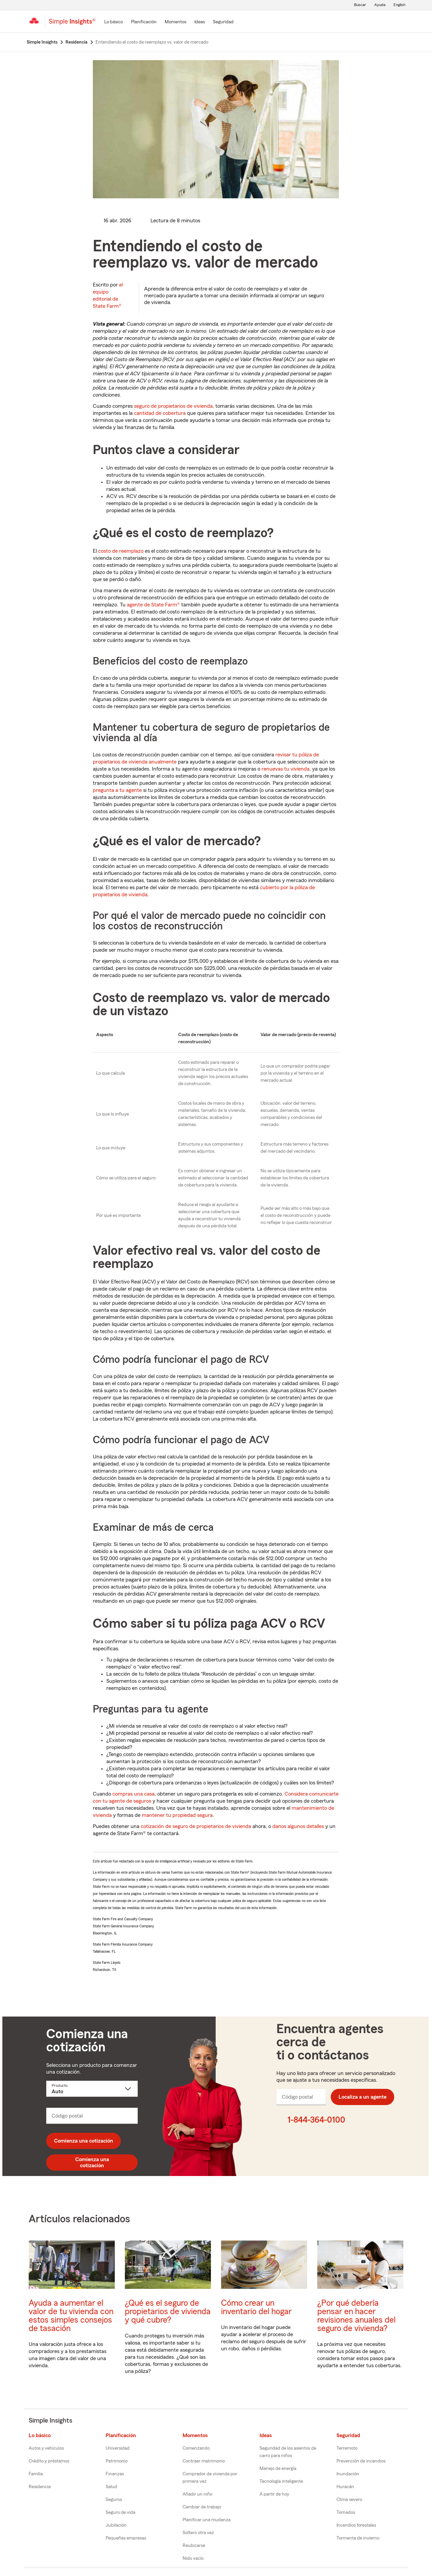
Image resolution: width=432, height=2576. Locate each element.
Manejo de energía (278, 2468)
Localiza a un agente (362, 2097)
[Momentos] (175, 22)
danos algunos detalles (298, 1826)
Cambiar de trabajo (202, 2507)
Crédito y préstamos (49, 2461)
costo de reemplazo (120, 551)
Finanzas (115, 2474)
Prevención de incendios (360, 2461)
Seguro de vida (120, 2512)
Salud (111, 2486)
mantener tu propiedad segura (177, 1815)
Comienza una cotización (83, 2141)
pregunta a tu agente (117, 790)
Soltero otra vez (198, 2532)
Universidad (118, 2448)
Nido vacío (193, 2558)
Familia (36, 2474)
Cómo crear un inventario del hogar (256, 2307)
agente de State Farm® (153, 604)
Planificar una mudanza (207, 2520)
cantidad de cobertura (160, 413)
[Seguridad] (223, 22)
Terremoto (346, 2448)
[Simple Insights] (72, 24)
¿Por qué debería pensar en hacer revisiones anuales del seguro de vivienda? (356, 2316)
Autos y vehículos (46, 2448)
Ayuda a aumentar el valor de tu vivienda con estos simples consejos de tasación (71, 2316)
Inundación (347, 2474)
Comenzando (196, 2448)
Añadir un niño (197, 2494)
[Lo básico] (114, 22)
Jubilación (116, 2525)
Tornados (345, 2512)
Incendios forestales (356, 2525)
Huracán (345, 2486)
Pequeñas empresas (126, 2538)
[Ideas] (200, 22)
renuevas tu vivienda (285, 769)
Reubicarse (194, 2545)
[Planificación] (143, 22)
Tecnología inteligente (281, 2481)
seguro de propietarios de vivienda (173, 406)
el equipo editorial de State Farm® (108, 295)
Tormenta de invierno (357, 2538)
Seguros (114, 2499)
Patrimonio (117, 2461)
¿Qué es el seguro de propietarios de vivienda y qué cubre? (168, 2311)
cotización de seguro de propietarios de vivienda (196, 1826)
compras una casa (133, 1794)
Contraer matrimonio (204, 2461)
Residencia (40, 2486)
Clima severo (349, 2499)
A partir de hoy (274, 2494)
